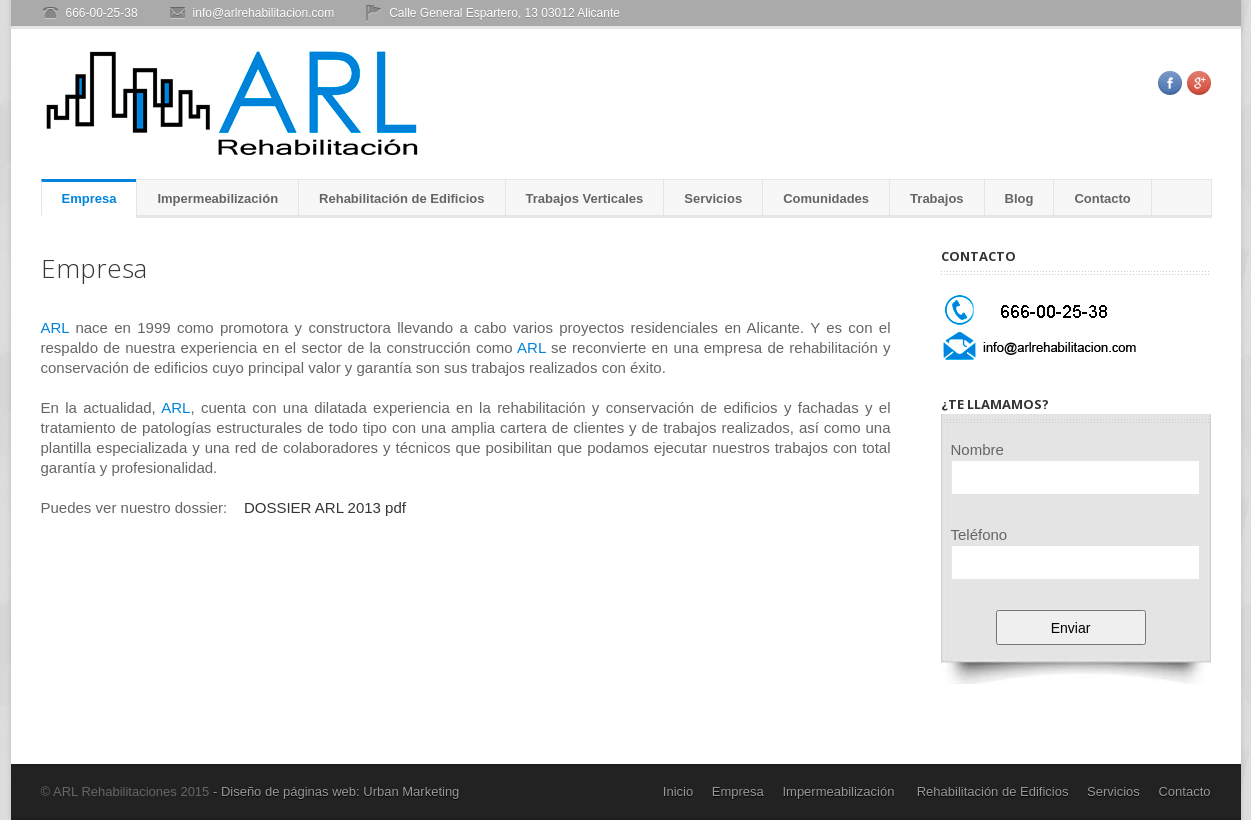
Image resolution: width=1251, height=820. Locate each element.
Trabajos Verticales (585, 198)
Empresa (89, 198)
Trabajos (936, 198)
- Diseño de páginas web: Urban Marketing (334, 791)
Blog (1019, 198)
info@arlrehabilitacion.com (264, 13)
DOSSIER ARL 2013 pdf (325, 507)
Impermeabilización (217, 198)
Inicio (678, 791)
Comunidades (826, 198)
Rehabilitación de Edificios (401, 198)
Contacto (1102, 198)
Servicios (713, 198)
